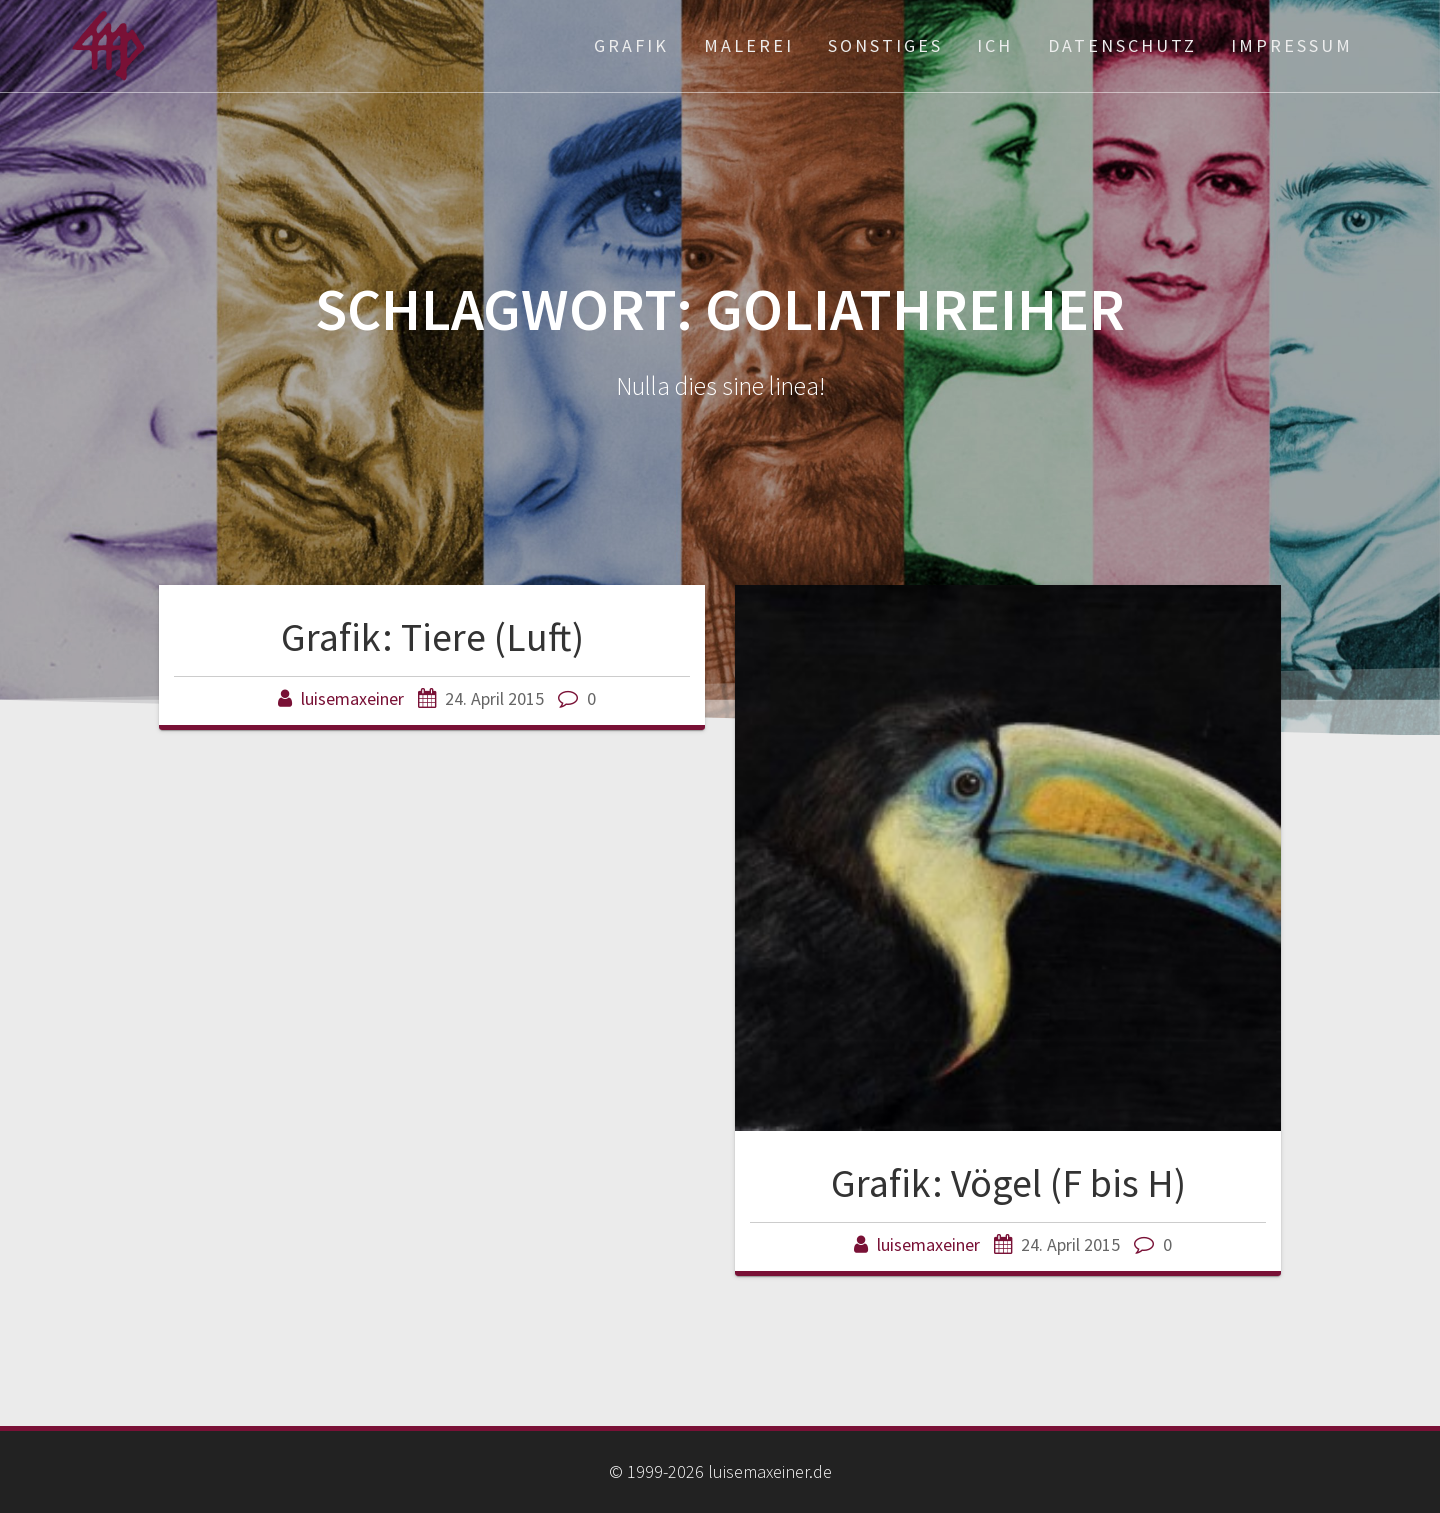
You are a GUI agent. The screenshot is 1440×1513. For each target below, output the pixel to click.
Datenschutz (1122, 45)
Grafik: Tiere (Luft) (432, 637)
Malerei (749, 45)
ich (995, 45)
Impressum (1292, 45)
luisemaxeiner (352, 698)
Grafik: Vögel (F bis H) (1008, 1183)
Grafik (631, 45)
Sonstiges (885, 45)
